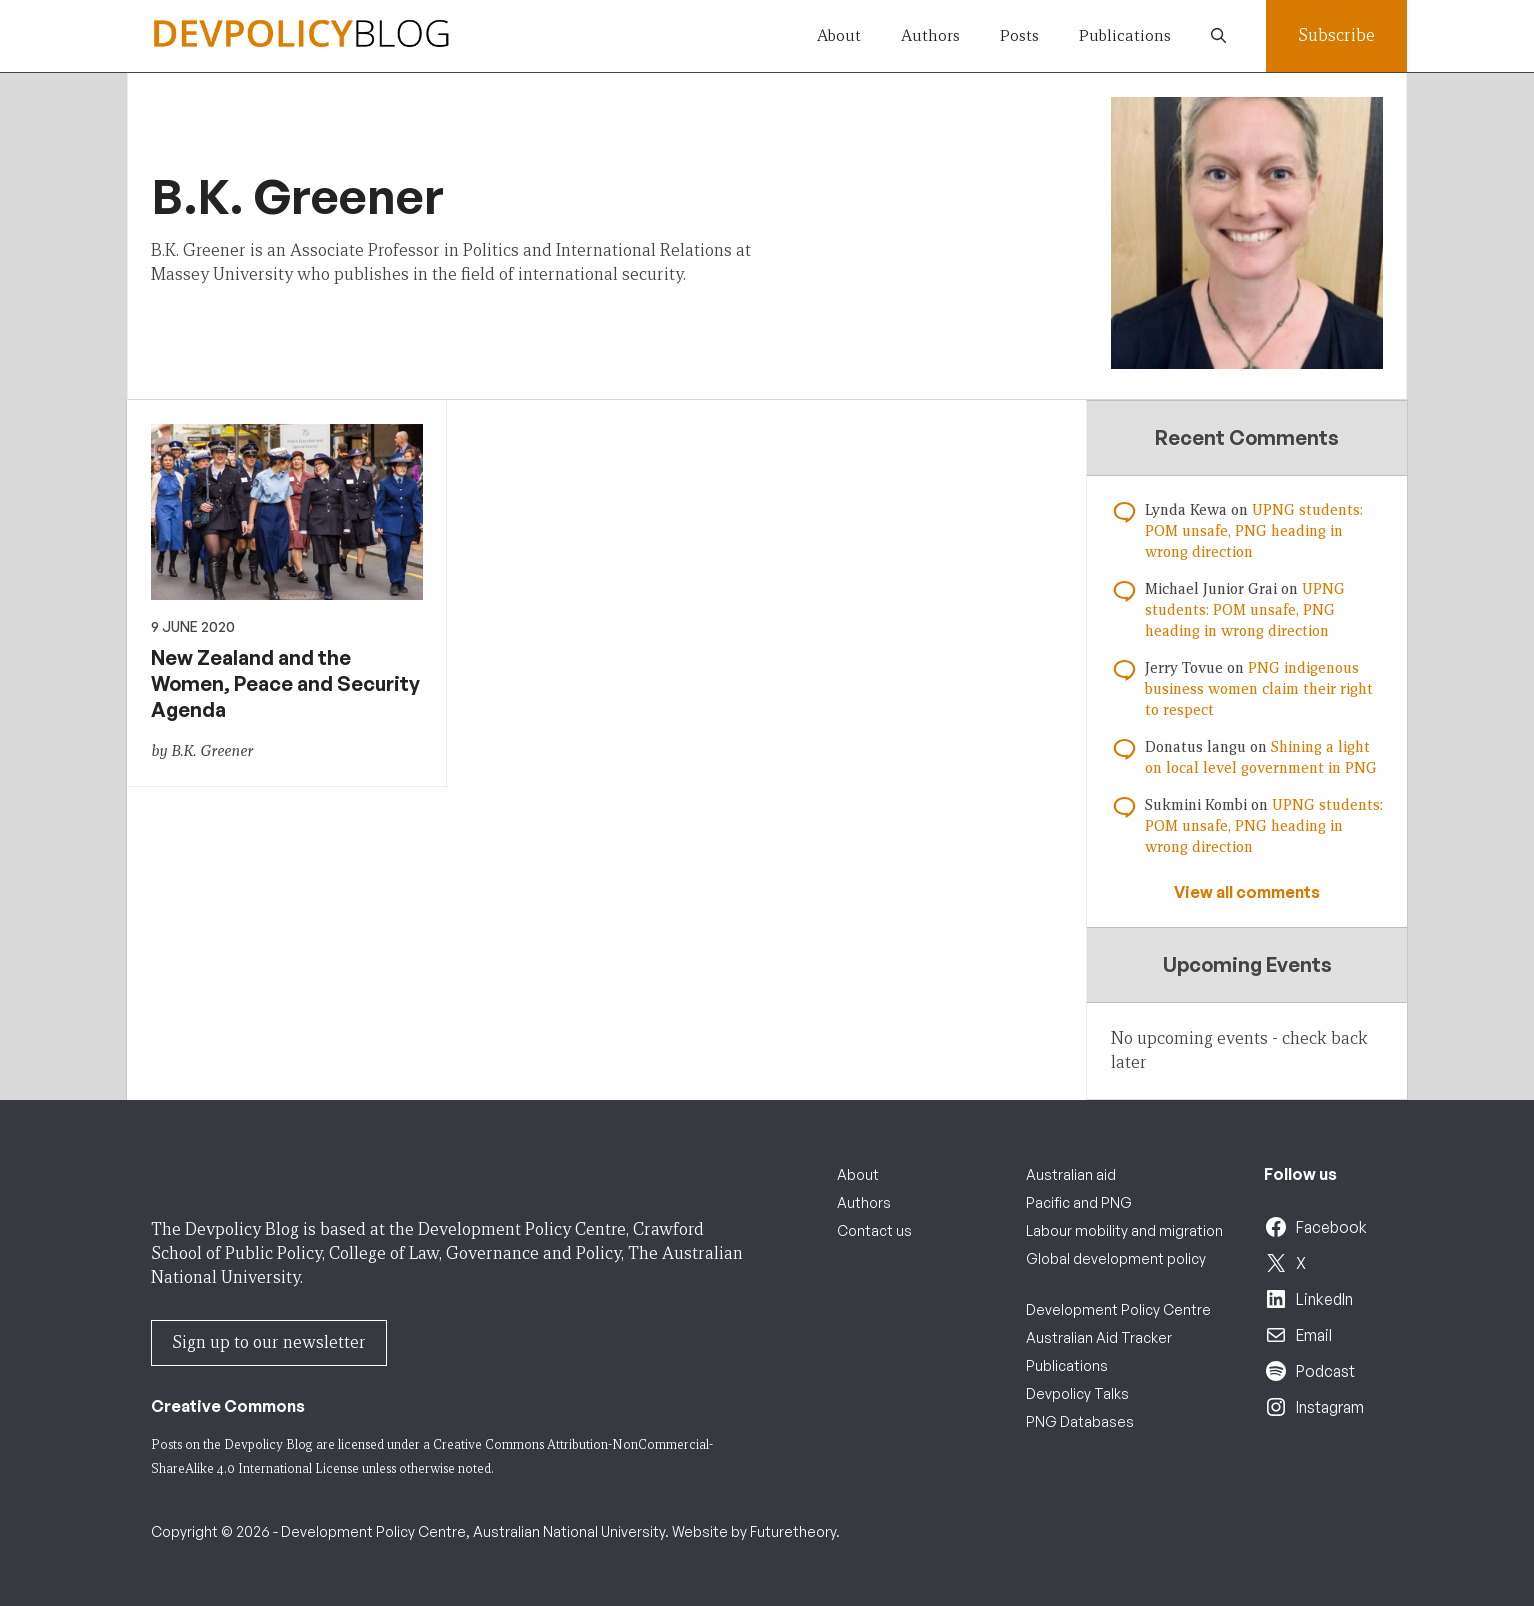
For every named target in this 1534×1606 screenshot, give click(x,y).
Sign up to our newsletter (269, 1342)
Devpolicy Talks (1077, 1393)
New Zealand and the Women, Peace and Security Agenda (285, 683)
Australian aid (1071, 1174)
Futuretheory (793, 1531)
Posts (1019, 35)
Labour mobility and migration (1124, 1230)
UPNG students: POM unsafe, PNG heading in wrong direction (1254, 531)
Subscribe (1336, 35)
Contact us (874, 1230)
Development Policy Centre (1118, 1309)
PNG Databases (1080, 1421)
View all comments (1247, 892)
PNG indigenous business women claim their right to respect (1259, 689)
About (839, 35)
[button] (1218, 36)
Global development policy (1116, 1258)
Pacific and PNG (1079, 1202)
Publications (1125, 35)
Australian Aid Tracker (1099, 1337)
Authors (930, 35)
